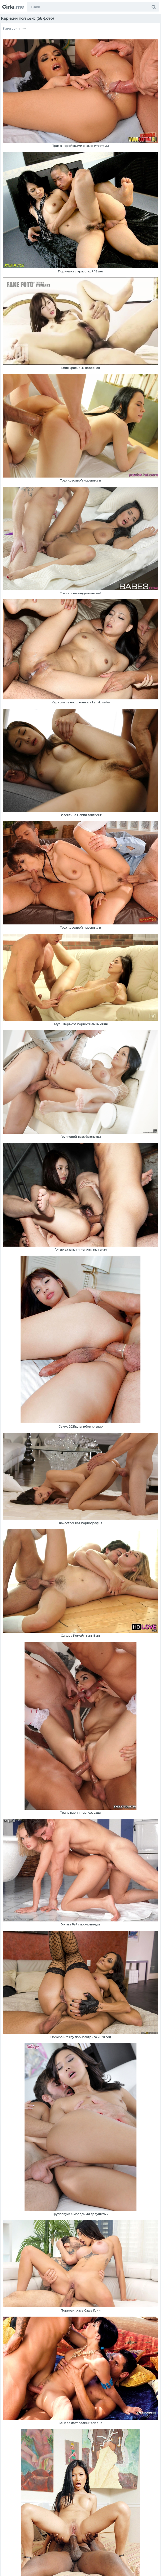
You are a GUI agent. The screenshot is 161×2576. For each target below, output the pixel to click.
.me (13, 7)
